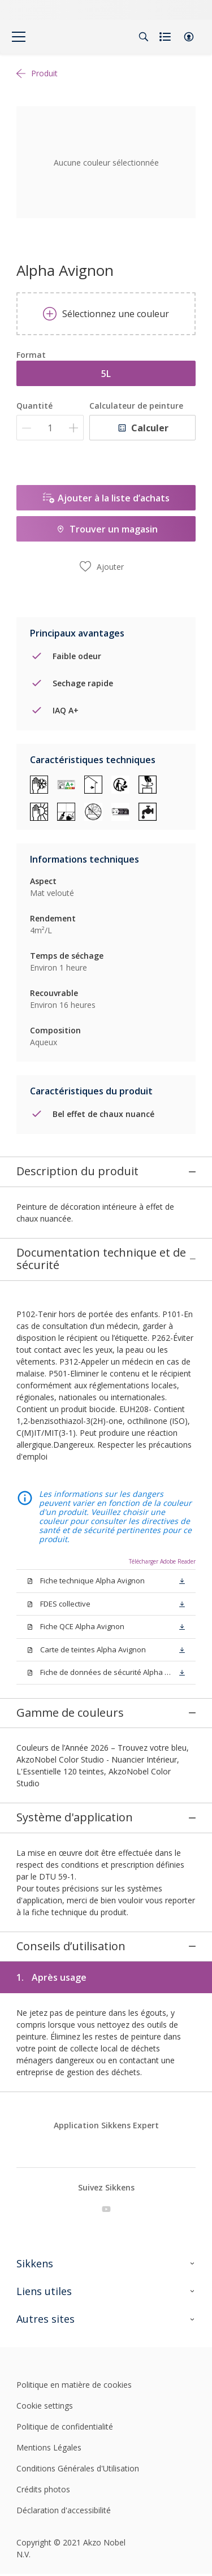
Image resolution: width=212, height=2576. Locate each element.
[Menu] (18, 36)
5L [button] (106, 373)
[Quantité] (50, 427)
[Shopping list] (166, 37)
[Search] (143, 37)
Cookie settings (44, 2284)
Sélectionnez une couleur (106, 314)
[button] (189, 37)
